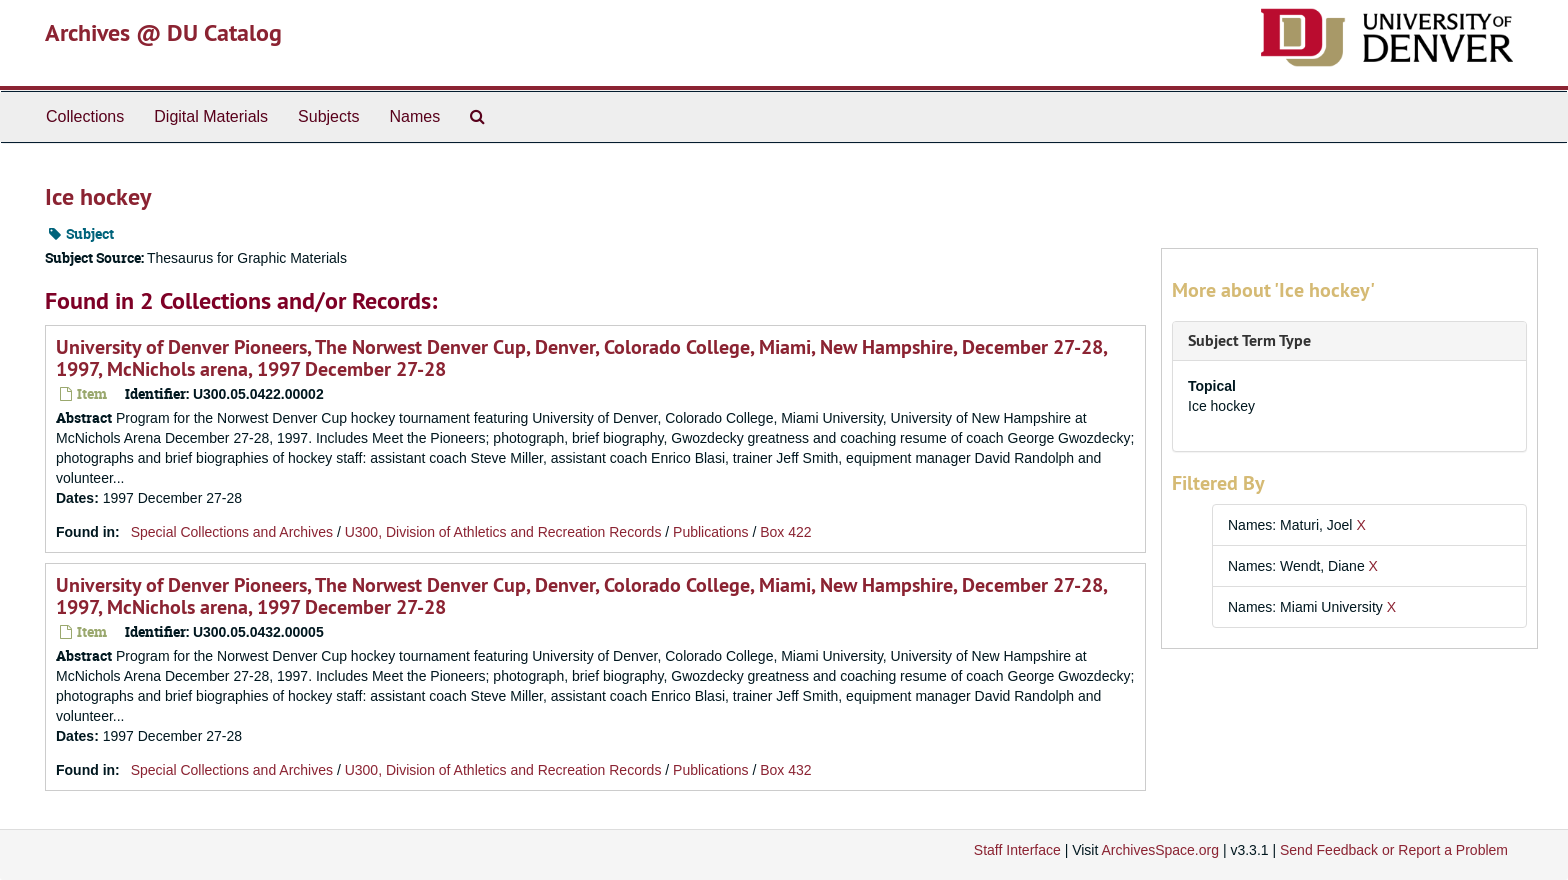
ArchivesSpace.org (1160, 850)
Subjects (328, 116)
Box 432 (785, 770)
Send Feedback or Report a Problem (1394, 850)
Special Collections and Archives (232, 532)
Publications (711, 532)
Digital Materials (211, 116)
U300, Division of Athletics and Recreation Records (503, 532)
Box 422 (785, 532)
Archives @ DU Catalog (163, 32)
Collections (85, 116)
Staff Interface (1017, 850)
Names (414, 116)
